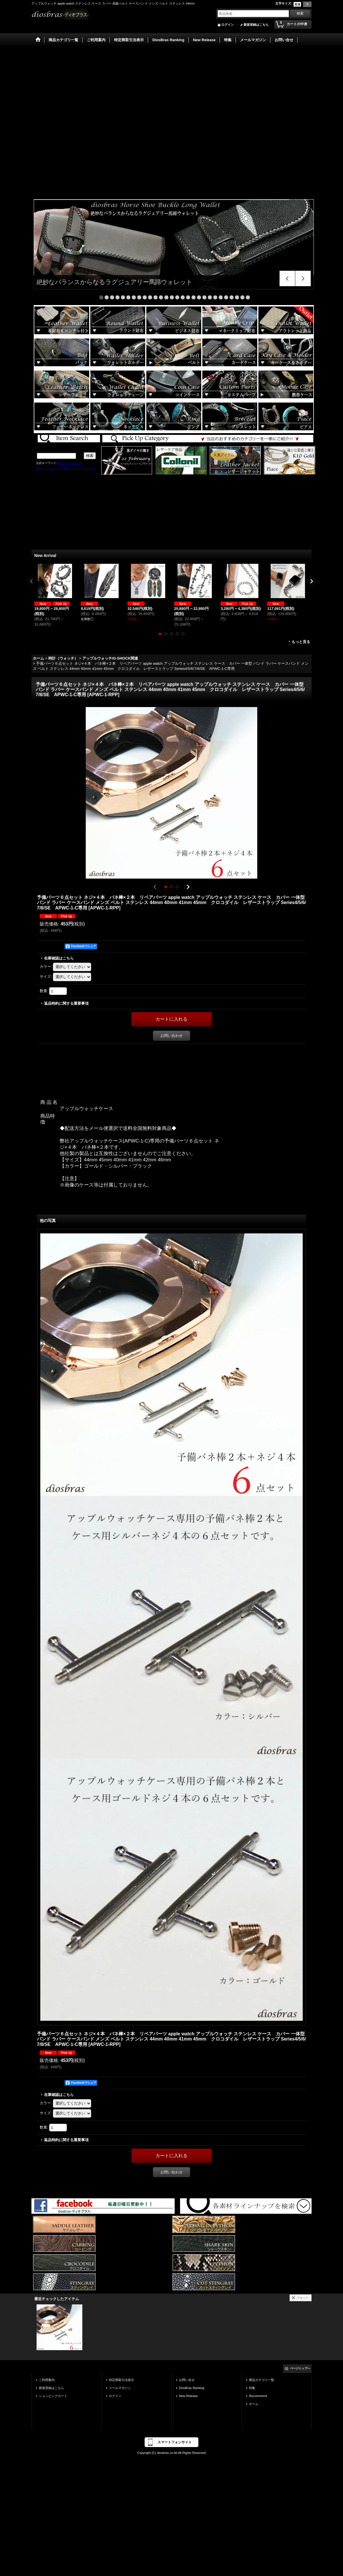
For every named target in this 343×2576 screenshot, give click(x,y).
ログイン (227, 24)
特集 (252, 2388)
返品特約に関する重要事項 (66, 1003)
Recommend (258, 2396)
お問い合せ (187, 2380)
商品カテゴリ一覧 (261, 2380)
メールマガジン (120, 2388)
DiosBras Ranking (191, 2388)
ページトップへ (300, 2368)
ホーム (253, 2404)
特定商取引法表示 (121, 2380)
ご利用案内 (47, 2380)
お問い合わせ (171, 1036)
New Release (188, 2396)
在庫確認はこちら (59, 958)
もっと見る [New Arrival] (301, 642)
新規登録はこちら (256, 24)
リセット (302, 2297)
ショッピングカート (53, 2396)
